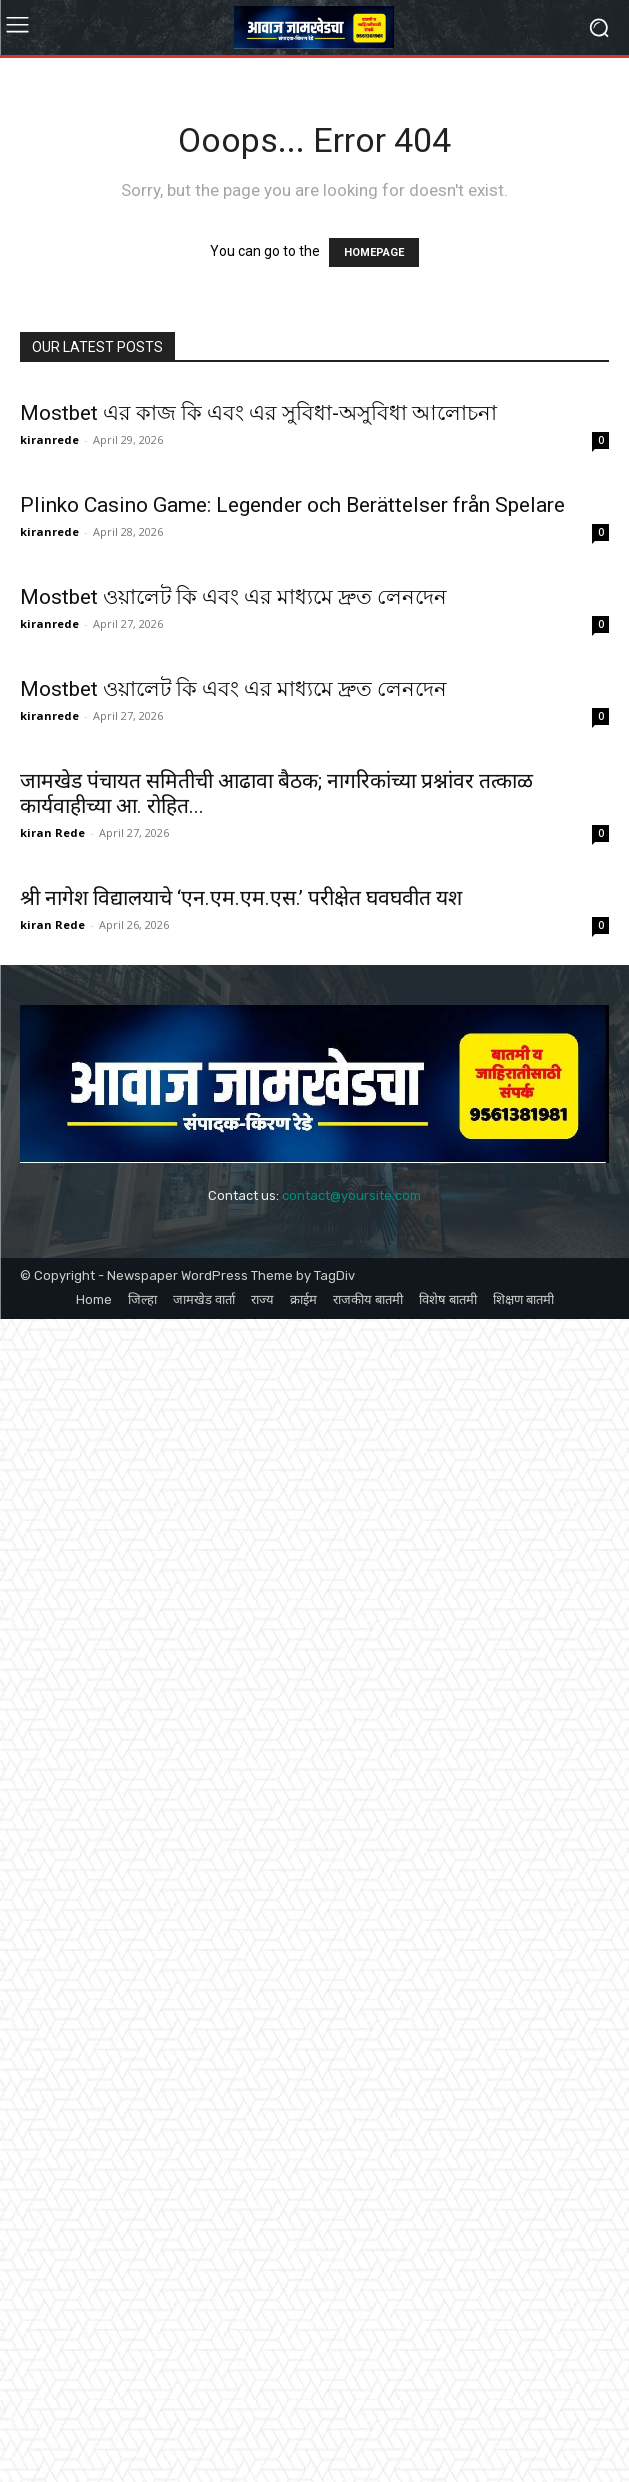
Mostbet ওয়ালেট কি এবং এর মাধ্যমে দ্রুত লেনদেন (233, 597)
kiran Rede (52, 832)
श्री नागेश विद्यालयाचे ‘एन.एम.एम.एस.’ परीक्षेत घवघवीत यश (241, 898)
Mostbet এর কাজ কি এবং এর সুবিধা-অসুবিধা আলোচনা (258, 413)
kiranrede (49, 439)
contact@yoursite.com (351, 1195)
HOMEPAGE (374, 252)
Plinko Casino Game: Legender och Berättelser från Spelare (292, 505)
